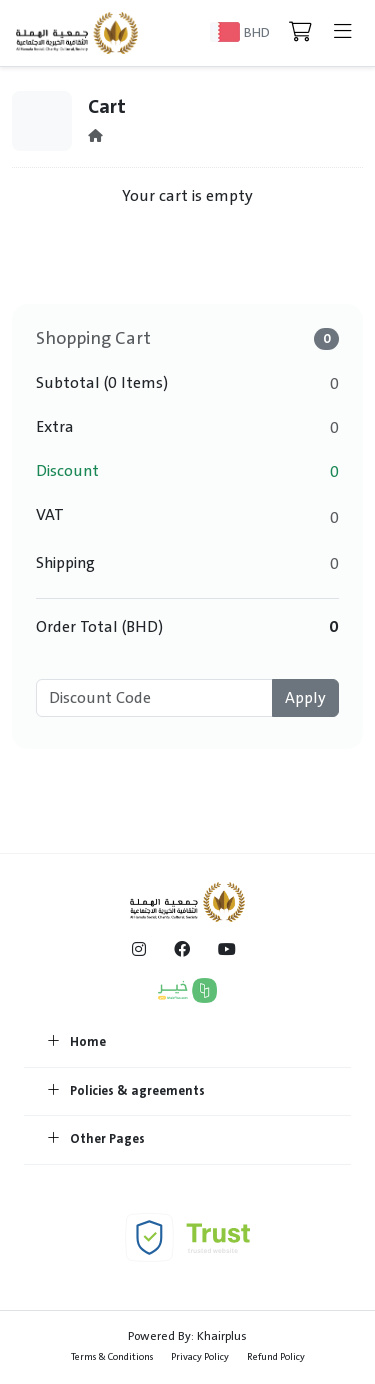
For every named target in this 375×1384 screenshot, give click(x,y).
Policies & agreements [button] (126, 1092)
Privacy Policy (200, 1356)
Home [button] (77, 1043)
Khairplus (222, 1336)
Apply (305, 698)
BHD (257, 32)
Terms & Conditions (112, 1356)
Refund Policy (276, 1356)
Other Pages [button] (96, 1140)
